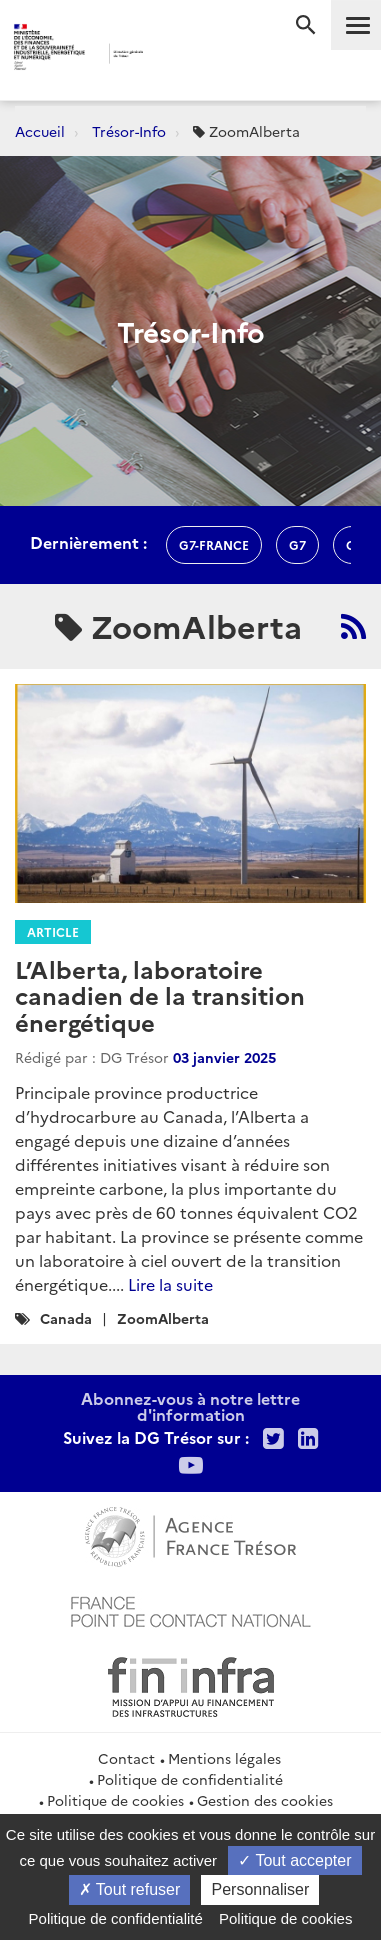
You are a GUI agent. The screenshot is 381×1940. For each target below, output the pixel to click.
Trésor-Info (129, 131)
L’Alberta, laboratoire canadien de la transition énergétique (160, 995)
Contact (126, 1758)
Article (53, 931)
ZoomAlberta (163, 1318)
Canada (66, 1318)
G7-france (214, 544)
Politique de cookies (115, 1800)
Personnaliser (260, 1889)
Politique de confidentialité (190, 1779)
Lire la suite (170, 1284)
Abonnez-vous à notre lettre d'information (190, 1406)
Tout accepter (294, 1860)
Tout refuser (130, 1889)
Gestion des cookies (265, 1800)
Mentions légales (224, 1758)
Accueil (40, 131)
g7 (297, 544)
